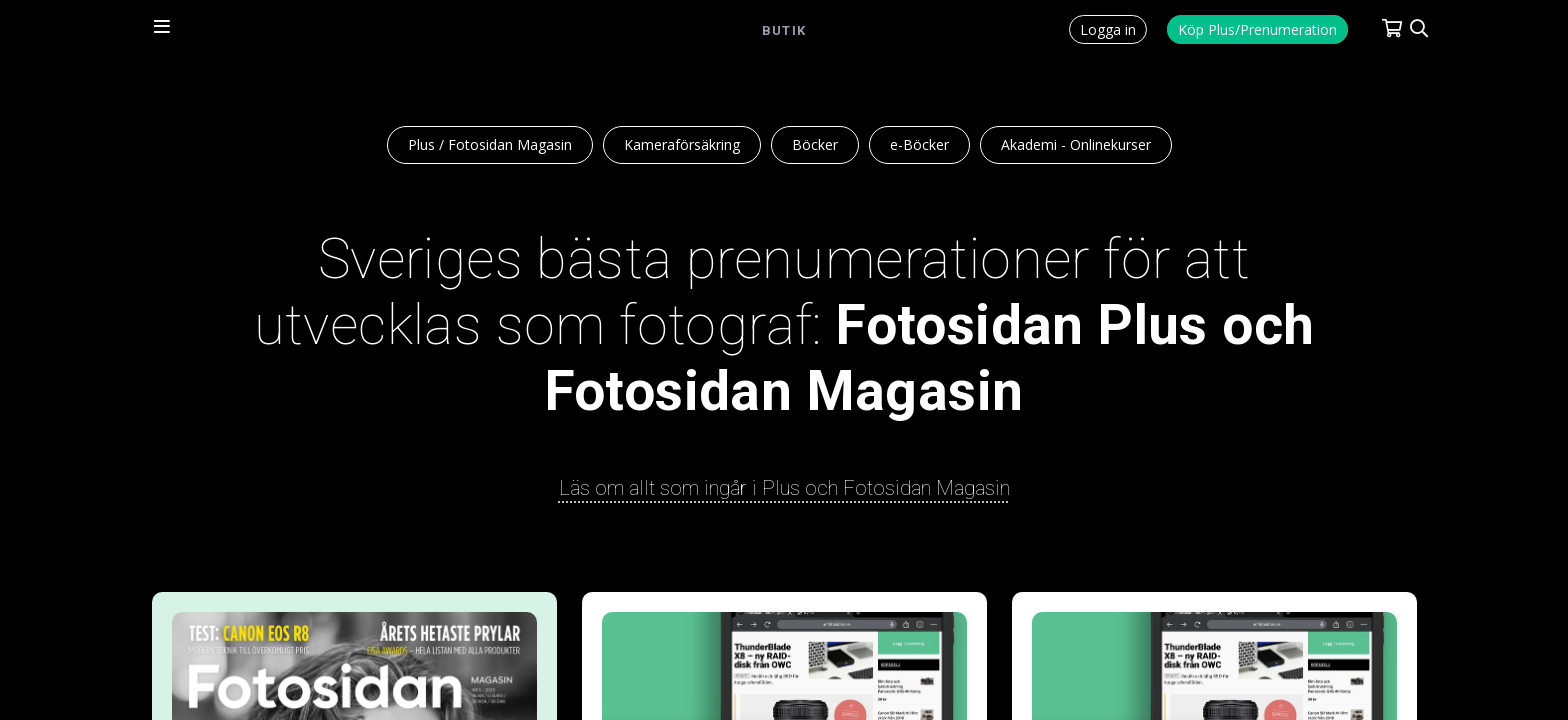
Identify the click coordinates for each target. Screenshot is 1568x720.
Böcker (815, 144)
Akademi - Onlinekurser (1076, 144)
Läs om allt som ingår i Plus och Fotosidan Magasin (784, 488)
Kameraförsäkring (682, 144)
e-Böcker (919, 144)
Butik (783, 30)
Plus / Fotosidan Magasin (490, 144)
